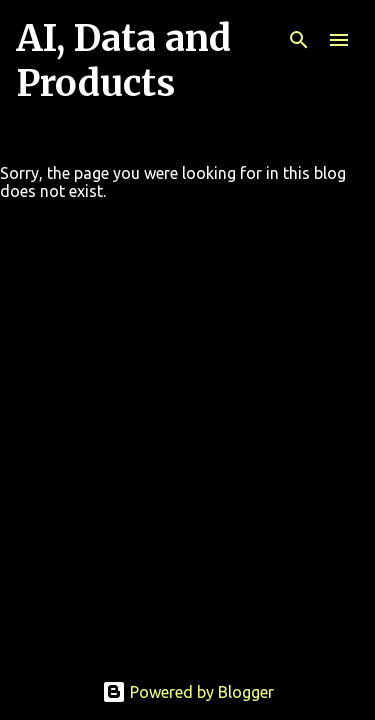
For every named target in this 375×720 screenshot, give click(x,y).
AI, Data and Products (123, 61)
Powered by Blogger (188, 692)
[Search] (299, 40)
